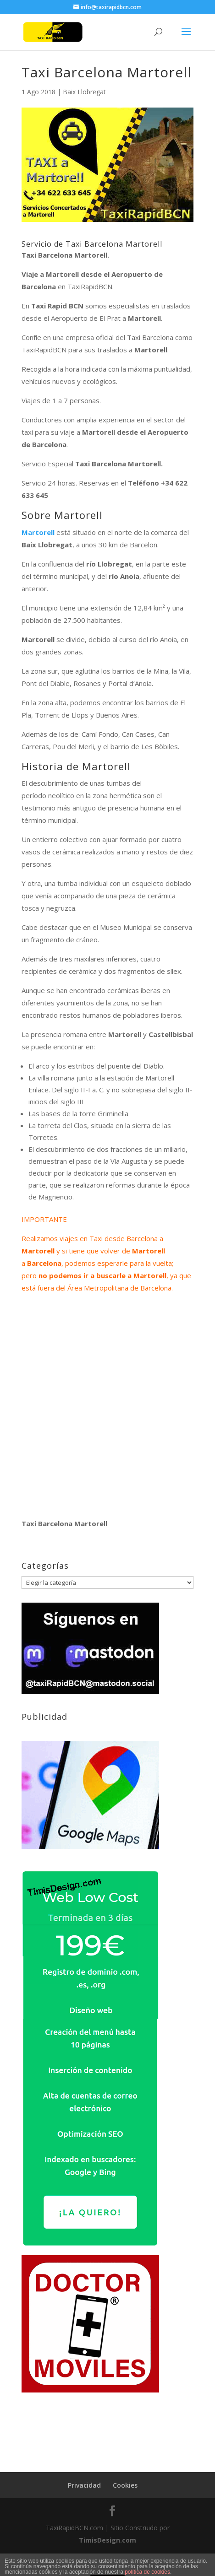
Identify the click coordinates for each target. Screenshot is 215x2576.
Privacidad (84, 2485)
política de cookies (147, 2572)
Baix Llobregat (84, 91)
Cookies (125, 2485)
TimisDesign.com (107, 2540)
